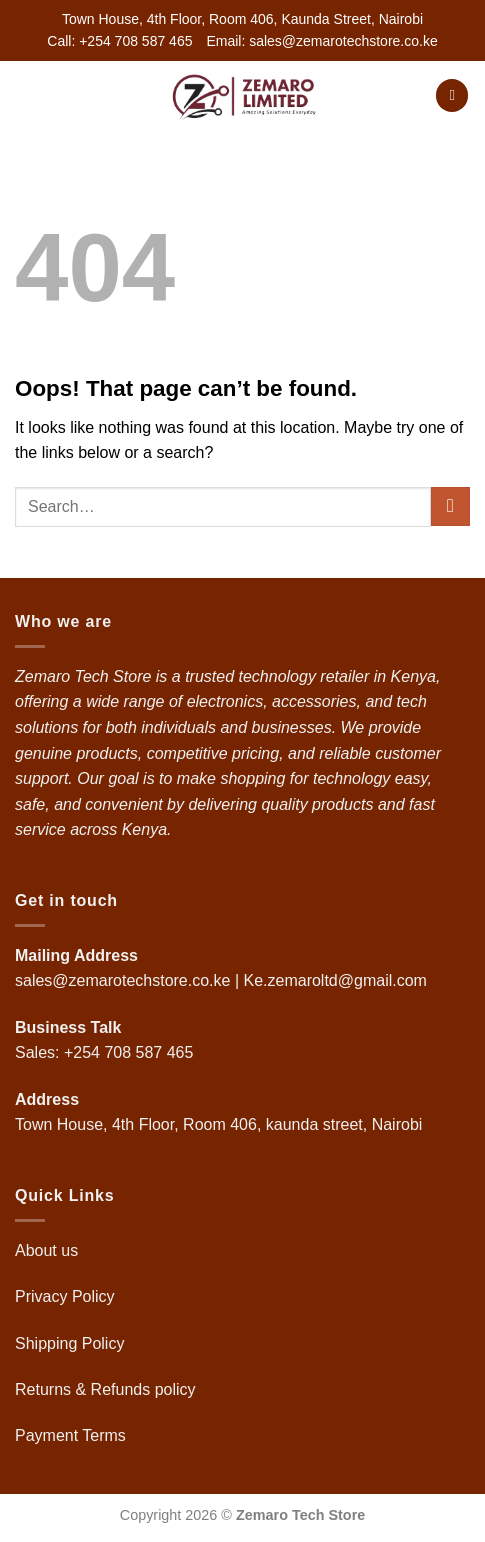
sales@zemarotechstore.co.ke (122, 980)
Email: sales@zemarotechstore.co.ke (321, 41)
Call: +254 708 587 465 (119, 41)
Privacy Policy (65, 1296)
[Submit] (450, 506)
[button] (27, 95)
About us (49, 1250)
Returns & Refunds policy (105, 1389)
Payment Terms (72, 1435)
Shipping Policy (72, 1343)
